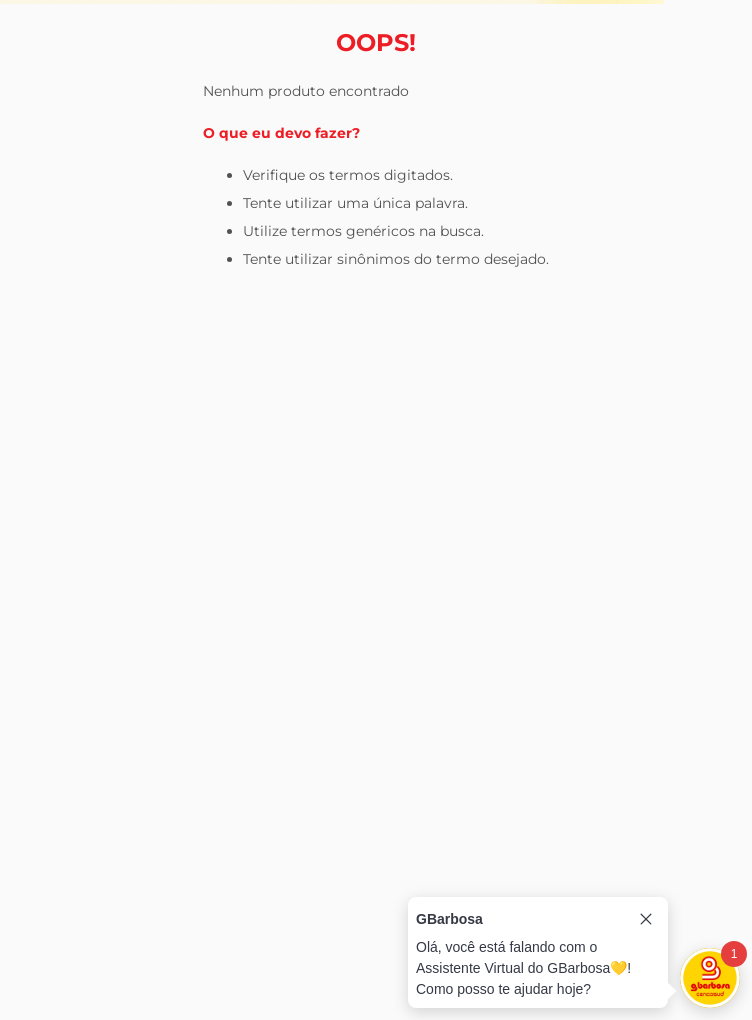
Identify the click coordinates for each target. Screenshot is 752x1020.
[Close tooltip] (646, 919)
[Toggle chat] (710, 978)
